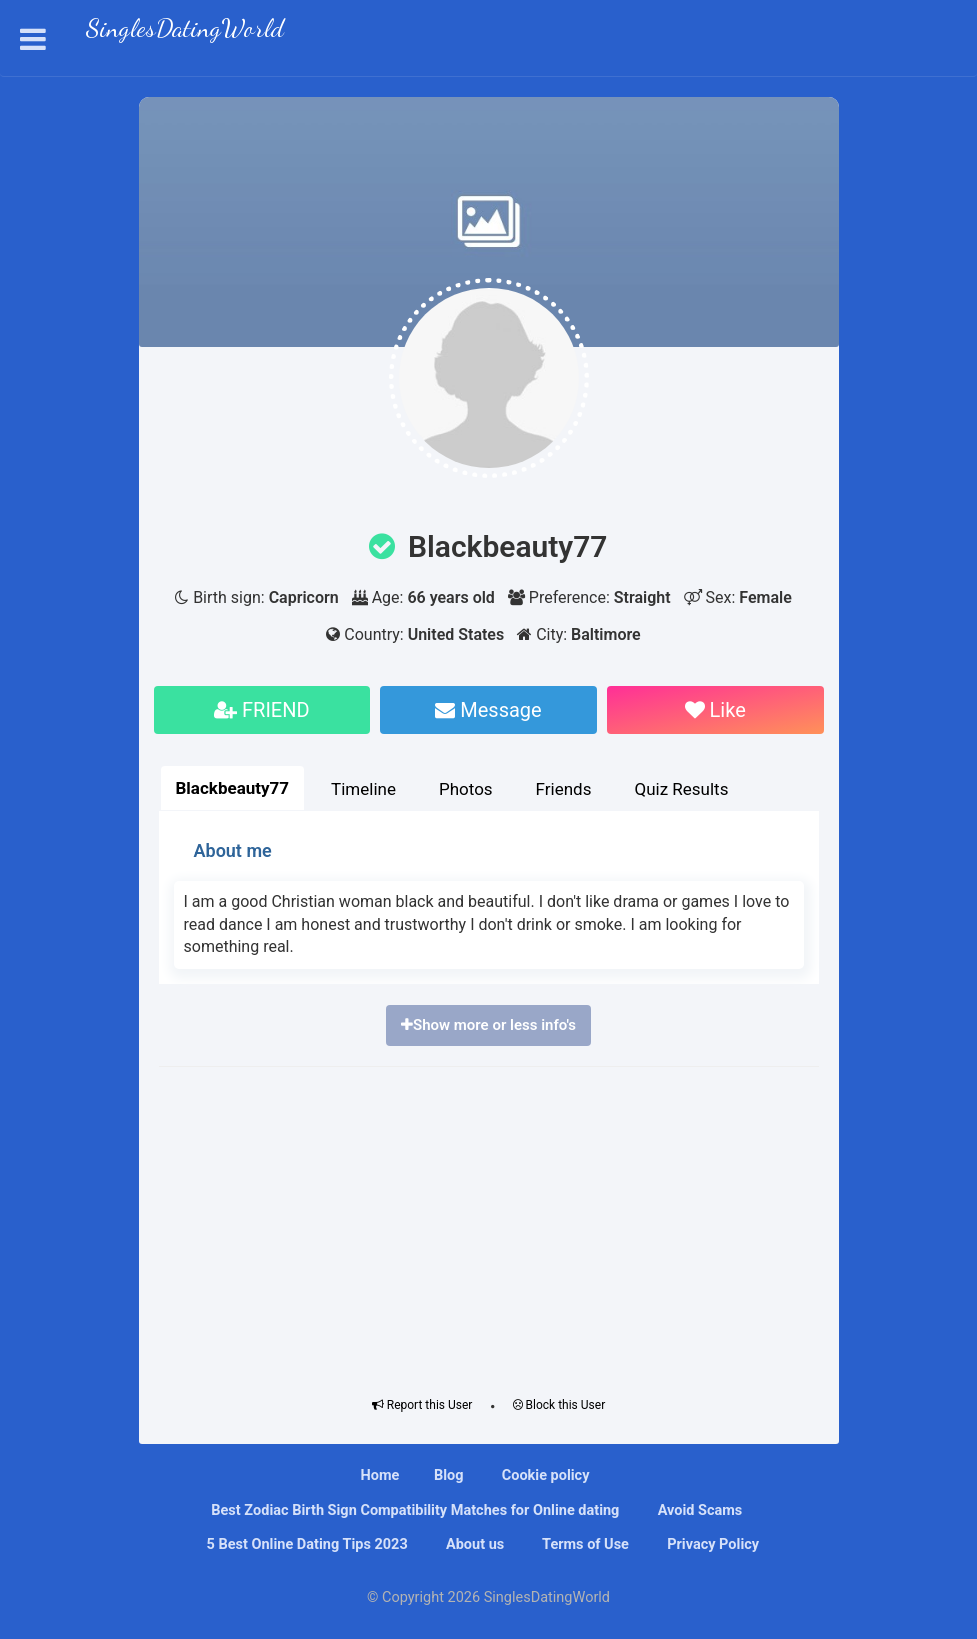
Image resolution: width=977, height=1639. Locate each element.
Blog (449, 1475)
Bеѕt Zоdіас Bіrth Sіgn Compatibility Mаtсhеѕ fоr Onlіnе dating (414, 1510)
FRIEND (262, 710)
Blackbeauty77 (233, 788)
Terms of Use (584, 1544)
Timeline (363, 789)
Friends (564, 789)
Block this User (559, 1405)
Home (380, 1475)
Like (715, 710)
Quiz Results (681, 789)
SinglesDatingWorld (185, 30)
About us (473, 1544)
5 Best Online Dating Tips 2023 (305, 1544)
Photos (466, 789)
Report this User (422, 1405)
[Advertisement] (489, 1227)
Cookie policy (543, 1475)
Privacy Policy (712, 1544)
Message (488, 710)
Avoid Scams (698, 1510)
